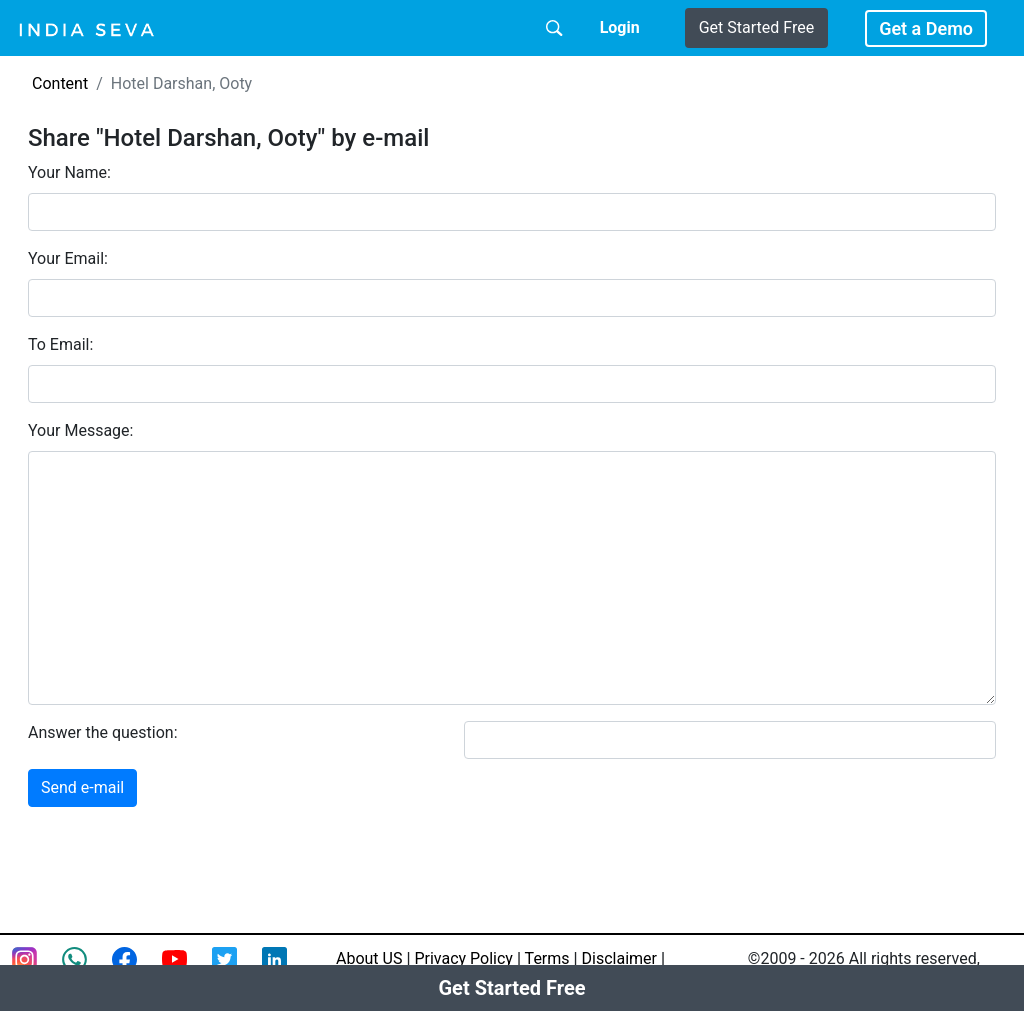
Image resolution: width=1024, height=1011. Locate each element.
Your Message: (80, 430)
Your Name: (69, 172)
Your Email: (68, 258)
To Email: (60, 344)
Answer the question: (103, 732)
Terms (547, 958)
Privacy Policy (463, 958)
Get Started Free (756, 27)
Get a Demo (926, 28)
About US (369, 958)
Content (60, 83)
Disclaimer (619, 958)
